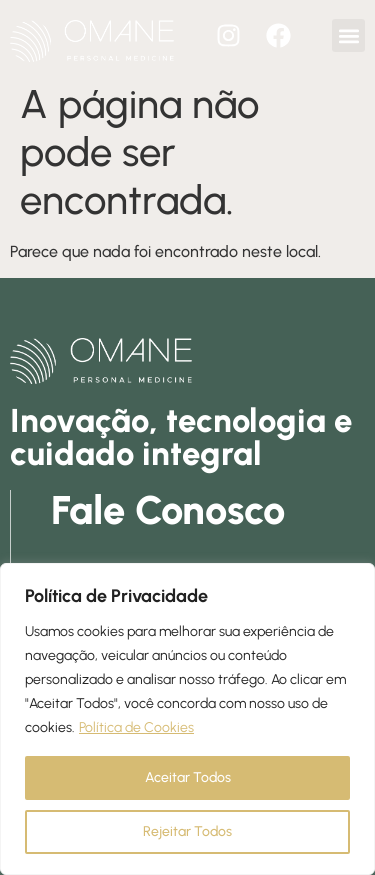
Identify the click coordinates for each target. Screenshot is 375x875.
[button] (348, 35)
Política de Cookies (136, 727)
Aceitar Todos (188, 777)
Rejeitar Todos (187, 831)
